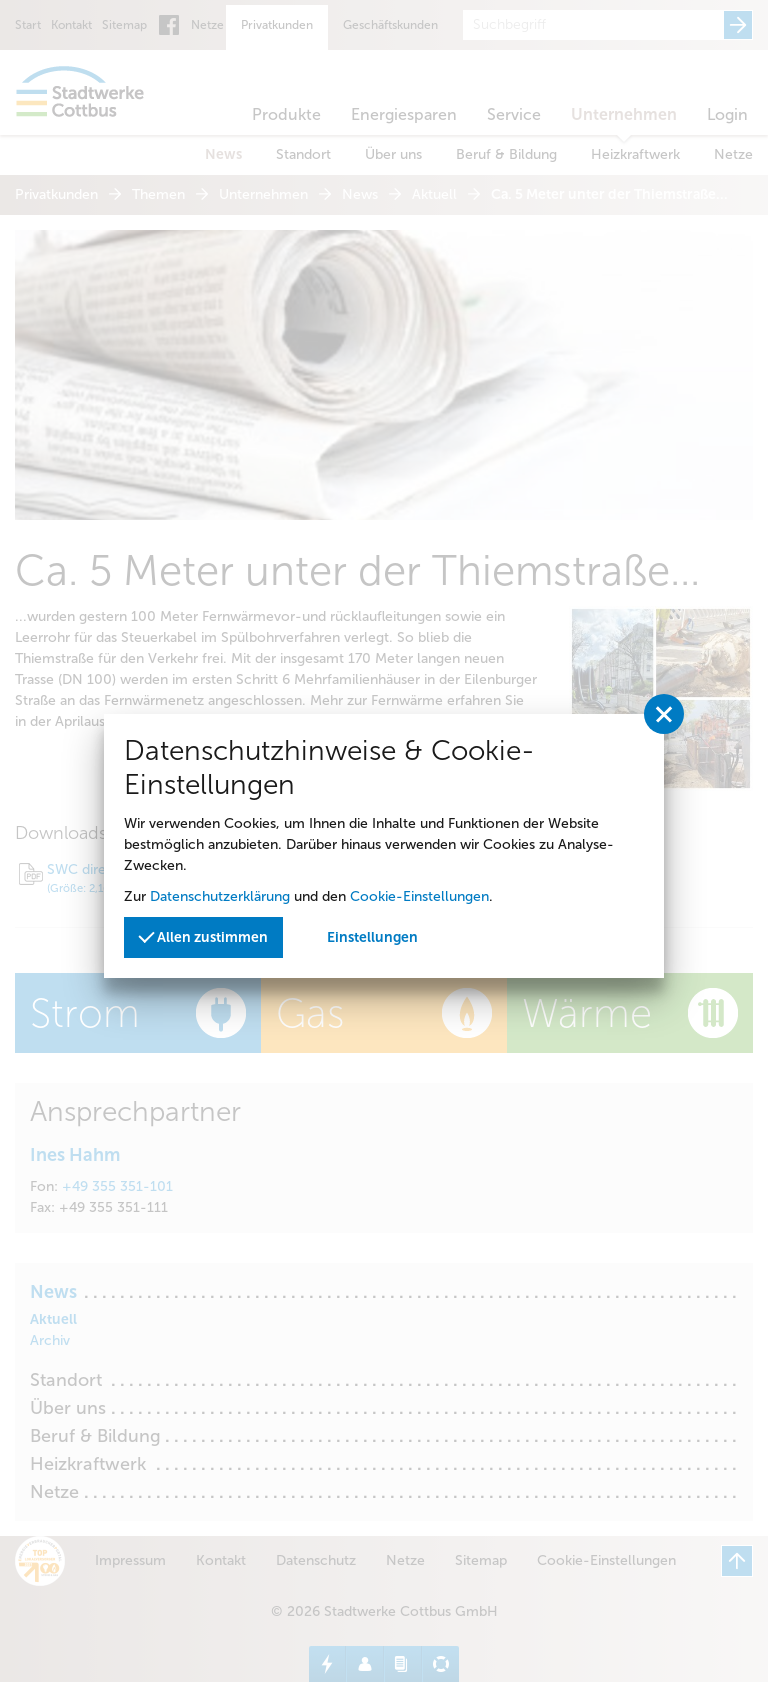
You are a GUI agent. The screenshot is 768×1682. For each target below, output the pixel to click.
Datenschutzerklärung (220, 896)
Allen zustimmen (203, 935)
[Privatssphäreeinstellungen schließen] (664, 714)
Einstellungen (372, 937)
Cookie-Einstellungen (419, 896)
